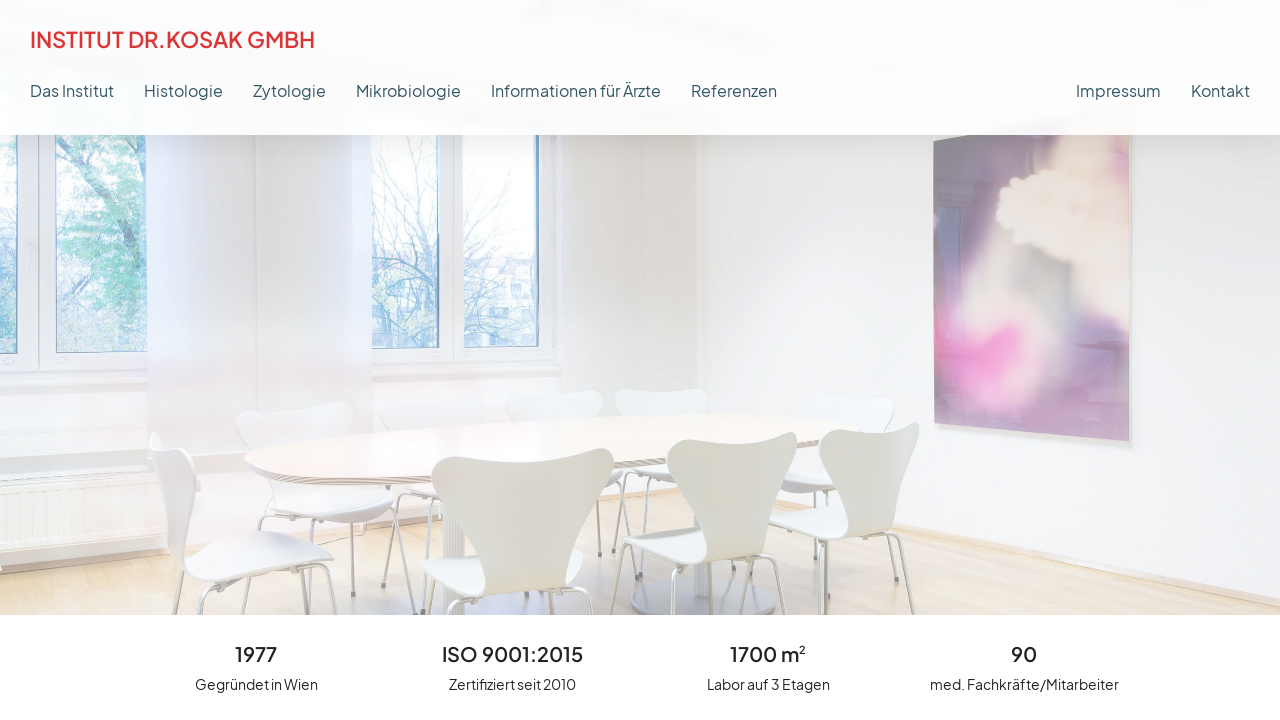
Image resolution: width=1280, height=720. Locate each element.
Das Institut (72, 90)
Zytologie (289, 90)
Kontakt (1220, 90)
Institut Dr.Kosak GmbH (172, 39)
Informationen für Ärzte (576, 90)
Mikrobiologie (408, 90)
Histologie (183, 90)
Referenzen (734, 90)
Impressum (1118, 90)
